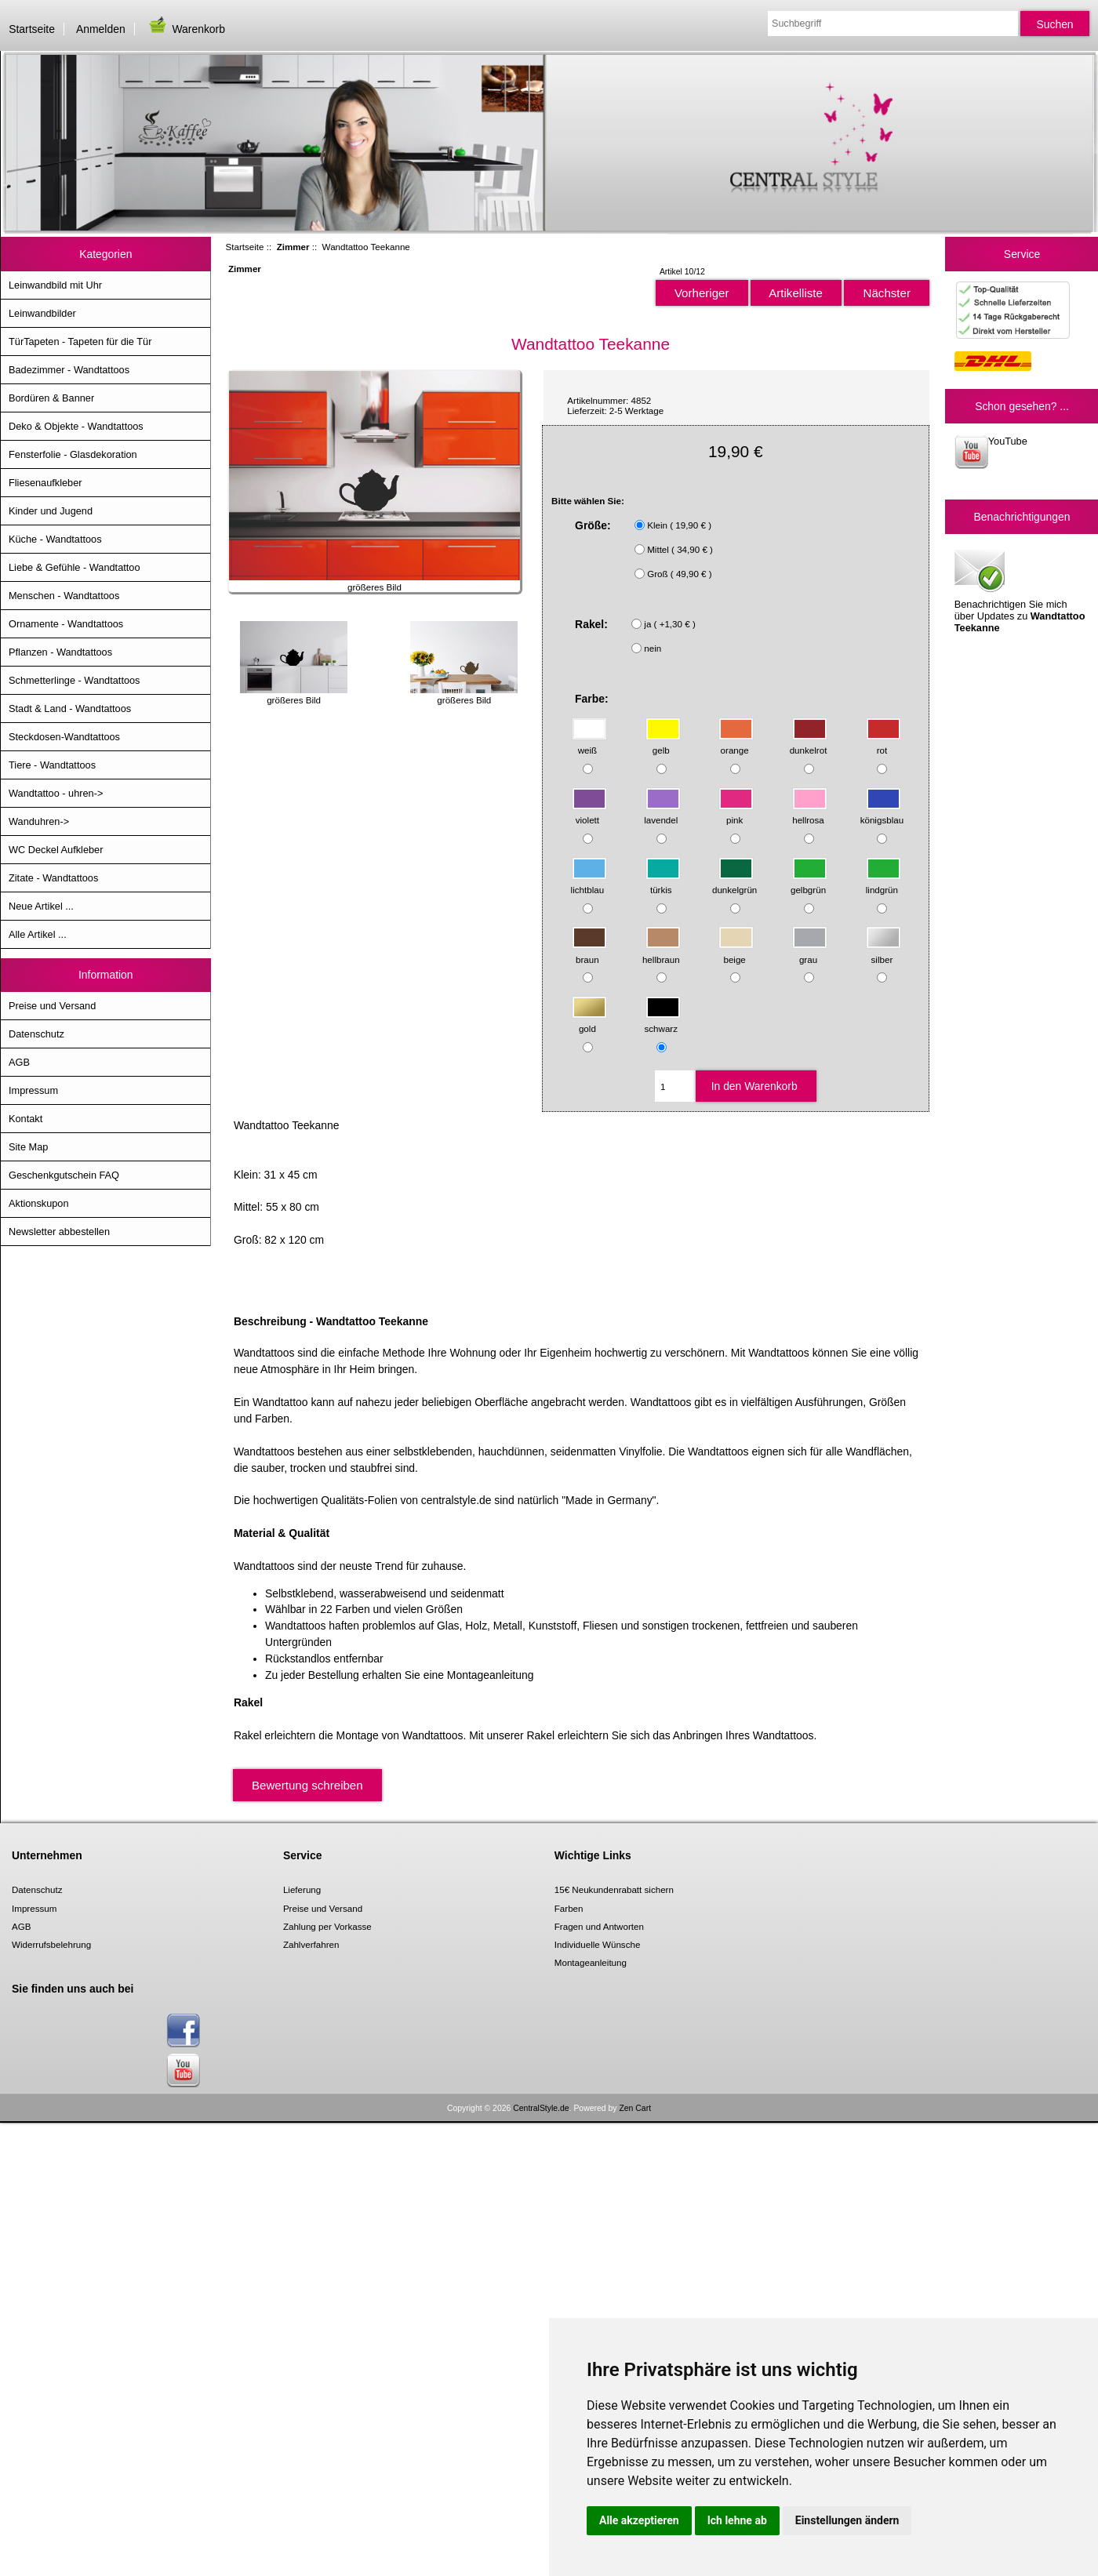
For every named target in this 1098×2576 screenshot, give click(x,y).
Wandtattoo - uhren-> (56, 793)
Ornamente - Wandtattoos (66, 624)
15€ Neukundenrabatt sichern (614, 1889)
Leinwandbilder (42, 313)
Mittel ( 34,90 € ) (680, 549)
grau (809, 952)
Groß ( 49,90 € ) (679, 574)
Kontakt (25, 1119)
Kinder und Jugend (51, 511)
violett (589, 813)
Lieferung (302, 1889)
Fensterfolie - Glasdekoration (73, 454)
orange (736, 743)
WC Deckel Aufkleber (56, 850)
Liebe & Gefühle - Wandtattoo (74, 567)
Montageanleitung (590, 1962)
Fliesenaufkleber (45, 483)
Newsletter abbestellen (59, 1231)
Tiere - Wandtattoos (52, 765)
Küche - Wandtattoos (55, 539)
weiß (589, 743)
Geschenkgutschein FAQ (64, 1175)
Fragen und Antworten (599, 1926)
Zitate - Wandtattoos (53, 878)
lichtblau (589, 882)
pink (736, 813)
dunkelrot (809, 743)
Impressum (33, 1090)
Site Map (28, 1147)
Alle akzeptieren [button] (639, 2520)
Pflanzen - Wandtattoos (60, 652)
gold (589, 1021)
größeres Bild (293, 695)
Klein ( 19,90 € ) (679, 525)
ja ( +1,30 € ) (669, 624)
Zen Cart (635, 2108)
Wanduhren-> (39, 821)
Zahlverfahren (311, 1944)
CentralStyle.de (541, 2108)
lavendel (662, 813)
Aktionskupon (39, 1203)
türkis (663, 882)
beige (736, 952)
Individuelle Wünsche (597, 1944)
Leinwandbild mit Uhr (55, 285)
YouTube (990, 452)
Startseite (32, 29)
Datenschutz (36, 1034)
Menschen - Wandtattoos (64, 595)
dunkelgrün (734, 882)
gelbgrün (809, 882)
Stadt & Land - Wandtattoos (70, 708)
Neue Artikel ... (41, 906)
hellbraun (661, 952)
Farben (569, 1908)
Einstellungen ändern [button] (847, 2520)
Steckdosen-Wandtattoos (64, 737)
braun (589, 952)
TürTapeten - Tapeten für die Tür (80, 341)
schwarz (663, 1021)
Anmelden (100, 29)
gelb (663, 743)
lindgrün (883, 882)
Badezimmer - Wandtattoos (69, 370)
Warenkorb (186, 29)
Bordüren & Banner (51, 398)
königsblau (881, 813)
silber (883, 952)
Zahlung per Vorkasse (327, 1926)
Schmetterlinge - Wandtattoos (74, 680)
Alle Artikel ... (38, 934)
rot (883, 743)
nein (652, 648)
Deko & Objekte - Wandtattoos (76, 426)
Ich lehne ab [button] (737, 2520)
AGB (19, 1062)
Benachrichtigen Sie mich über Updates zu (1019, 590)
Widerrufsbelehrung (51, 1944)
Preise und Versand (52, 1006)
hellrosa (809, 813)
